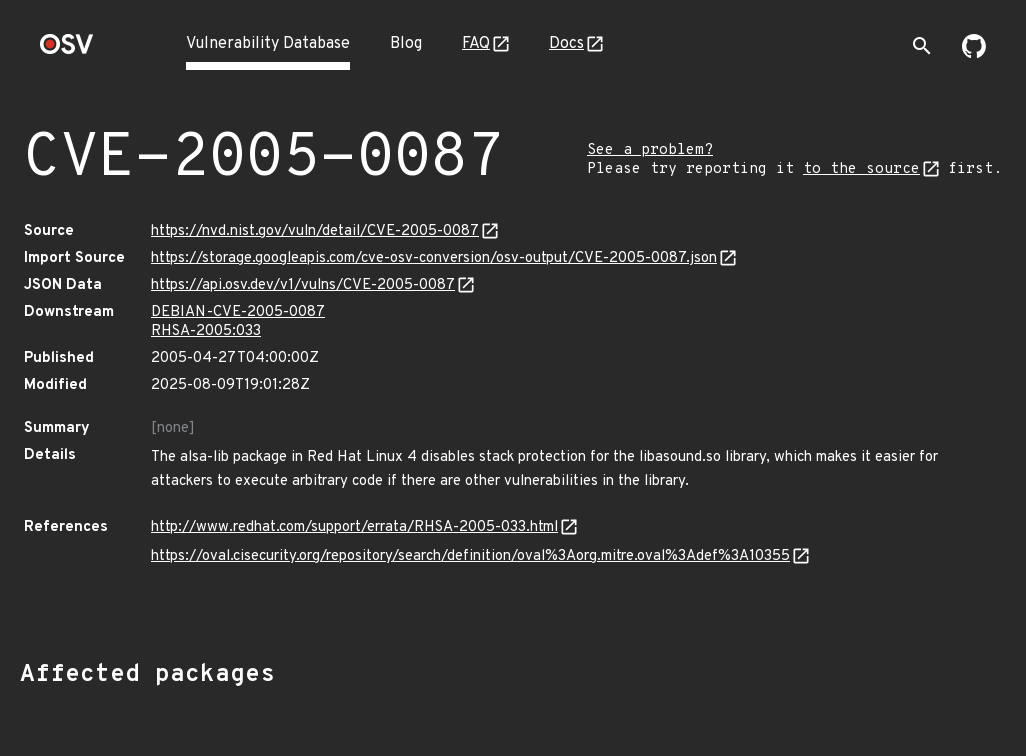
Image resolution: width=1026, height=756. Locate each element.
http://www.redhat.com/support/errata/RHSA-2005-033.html (354, 527)
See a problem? (650, 150)
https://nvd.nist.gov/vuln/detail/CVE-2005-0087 (315, 231)
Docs (566, 44)
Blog (406, 44)
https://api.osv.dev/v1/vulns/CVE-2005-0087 (303, 285)
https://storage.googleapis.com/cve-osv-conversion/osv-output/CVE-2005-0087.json (434, 258)
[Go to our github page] (974, 54)
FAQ (476, 44)
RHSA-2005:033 (206, 331)
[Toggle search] (922, 46)
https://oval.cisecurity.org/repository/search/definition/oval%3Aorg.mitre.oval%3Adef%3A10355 (470, 556)
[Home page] (67, 50)
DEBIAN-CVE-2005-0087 (238, 312)
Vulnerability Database (268, 44)
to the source (861, 169)
